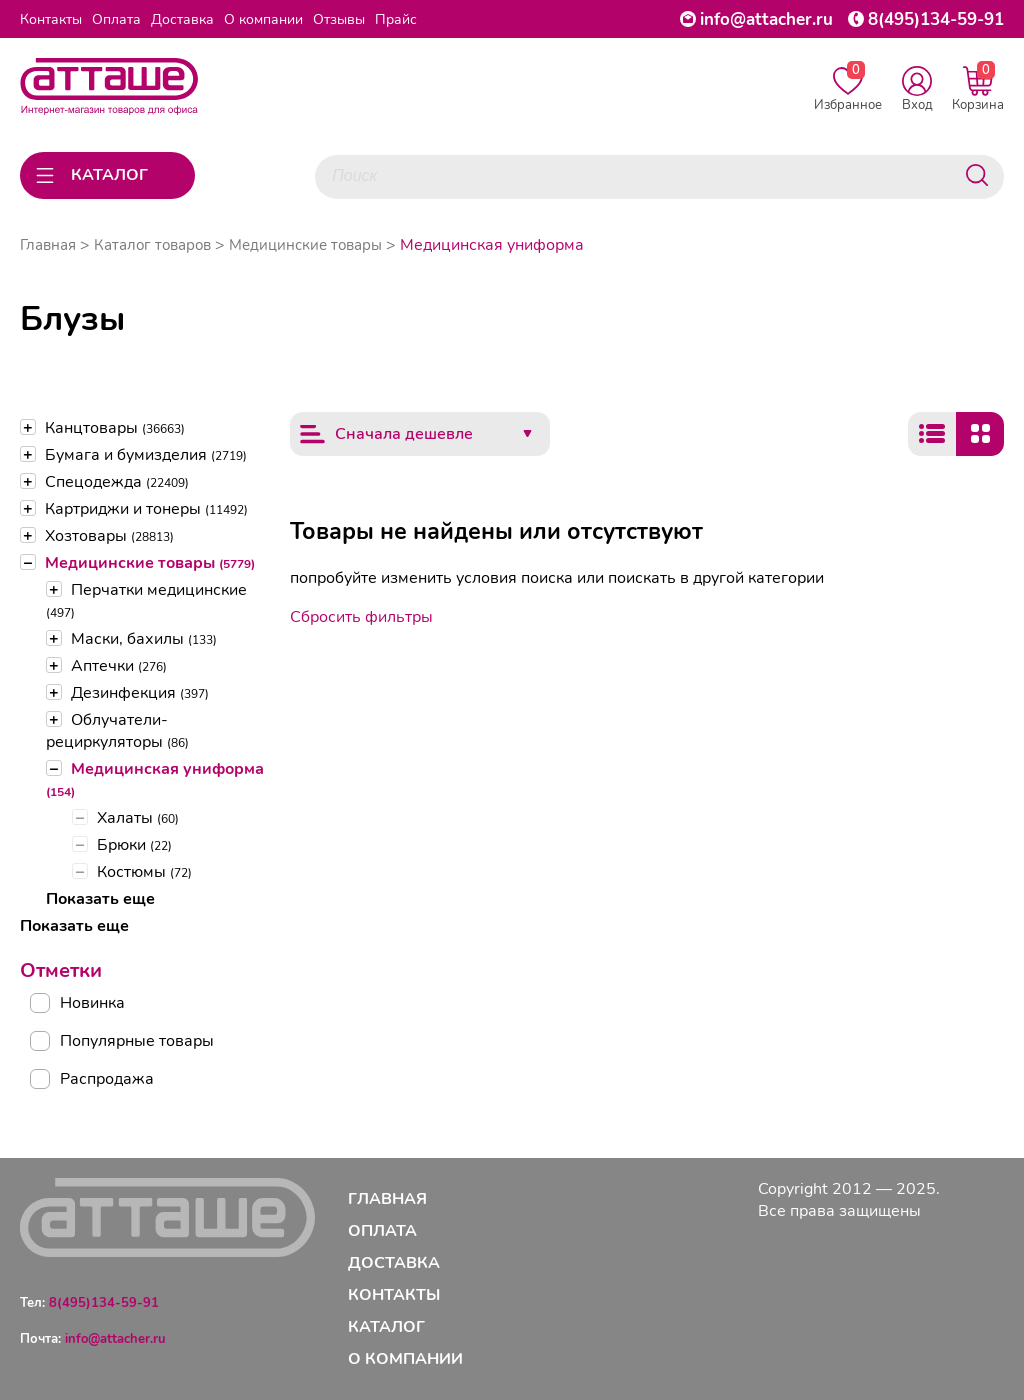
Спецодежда (117, 482)
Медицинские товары (150, 563)
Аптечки (119, 666)
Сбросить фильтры (361, 617)
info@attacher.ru (766, 19)
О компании (263, 19)
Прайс (396, 19)
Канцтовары (115, 428)
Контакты (51, 19)
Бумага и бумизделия (146, 455)
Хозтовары (109, 536)
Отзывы (339, 19)
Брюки (134, 845)
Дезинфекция (140, 693)
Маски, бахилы (144, 639)
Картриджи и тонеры (146, 509)
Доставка (182, 19)
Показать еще (100, 899)
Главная (48, 245)
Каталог (386, 1327)
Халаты (138, 818)
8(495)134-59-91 (936, 19)
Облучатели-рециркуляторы (117, 731)
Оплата (116, 19)
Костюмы (144, 872)
